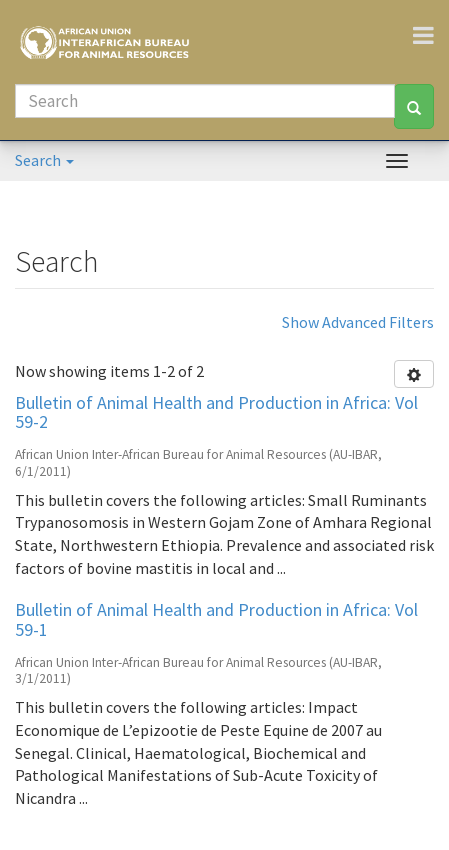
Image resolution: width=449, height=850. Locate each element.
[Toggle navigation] (431, 35)
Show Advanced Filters (358, 322)
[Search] (205, 101)
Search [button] (44, 160)
